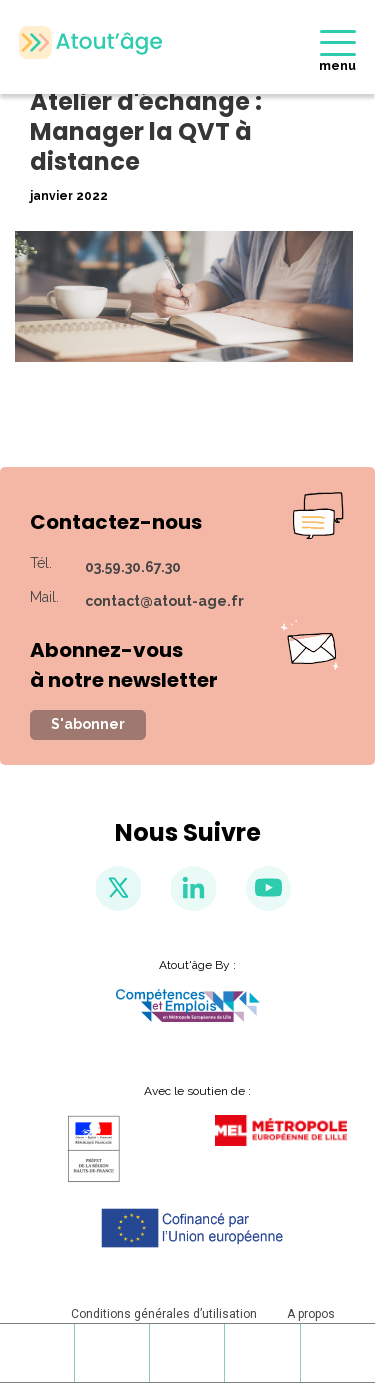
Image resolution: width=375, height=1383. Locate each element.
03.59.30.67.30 (133, 567)
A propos (311, 1314)
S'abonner (88, 724)
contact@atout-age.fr (164, 601)
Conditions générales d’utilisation (164, 1314)
